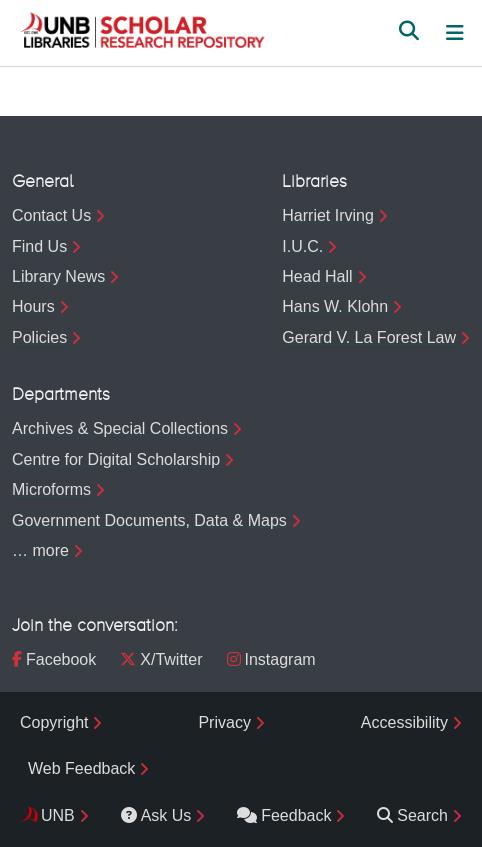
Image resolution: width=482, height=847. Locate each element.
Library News (58, 276)
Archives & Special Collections (120, 428)
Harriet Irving (328, 215)
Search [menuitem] (412, 815)
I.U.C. (302, 246)
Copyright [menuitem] (54, 722)
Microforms (51, 489)
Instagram (271, 659)
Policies (39, 337)
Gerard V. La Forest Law (369, 337)
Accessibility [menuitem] (404, 722)
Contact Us (51, 215)
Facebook (54, 659)
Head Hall (317, 276)
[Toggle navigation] (455, 33)
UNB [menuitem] (58, 815)
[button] (142, 33)
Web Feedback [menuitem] (81, 768)
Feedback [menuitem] (284, 815)
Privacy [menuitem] (224, 722)
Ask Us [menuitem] (156, 815)
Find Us (39, 246)
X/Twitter (161, 659)
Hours (33, 306)
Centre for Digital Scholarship (116, 459)
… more (40, 550)
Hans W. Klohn (335, 306)
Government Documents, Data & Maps (149, 520)
